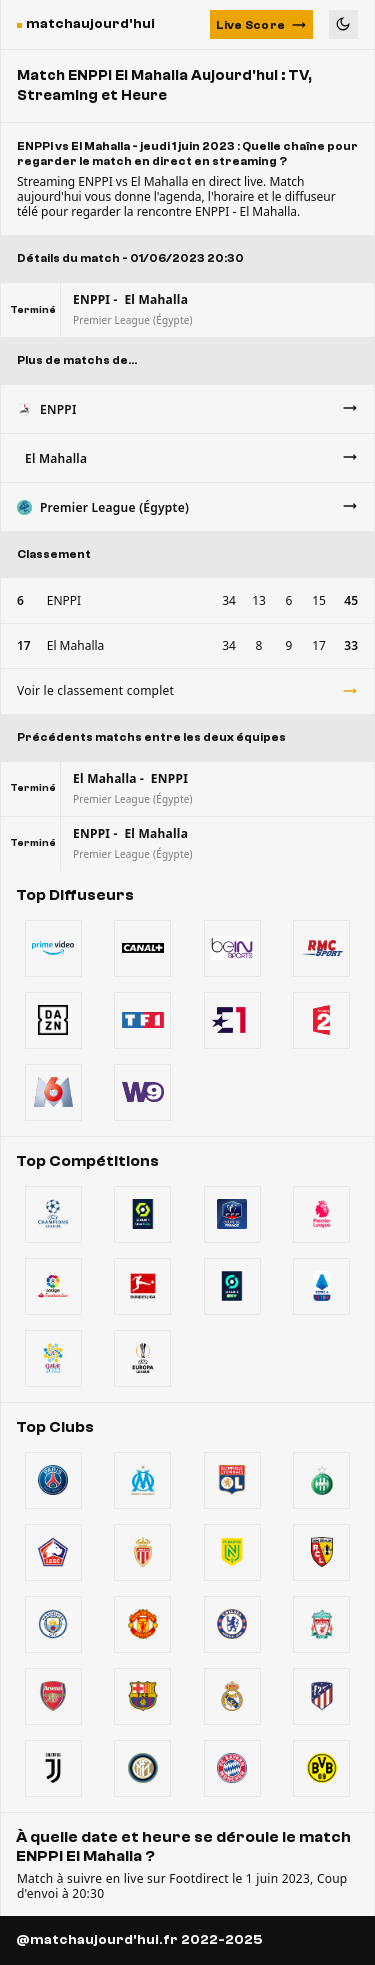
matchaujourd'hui (90, 24)
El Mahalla (76, 645)
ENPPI (64, 600)
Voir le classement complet (187, 690)
